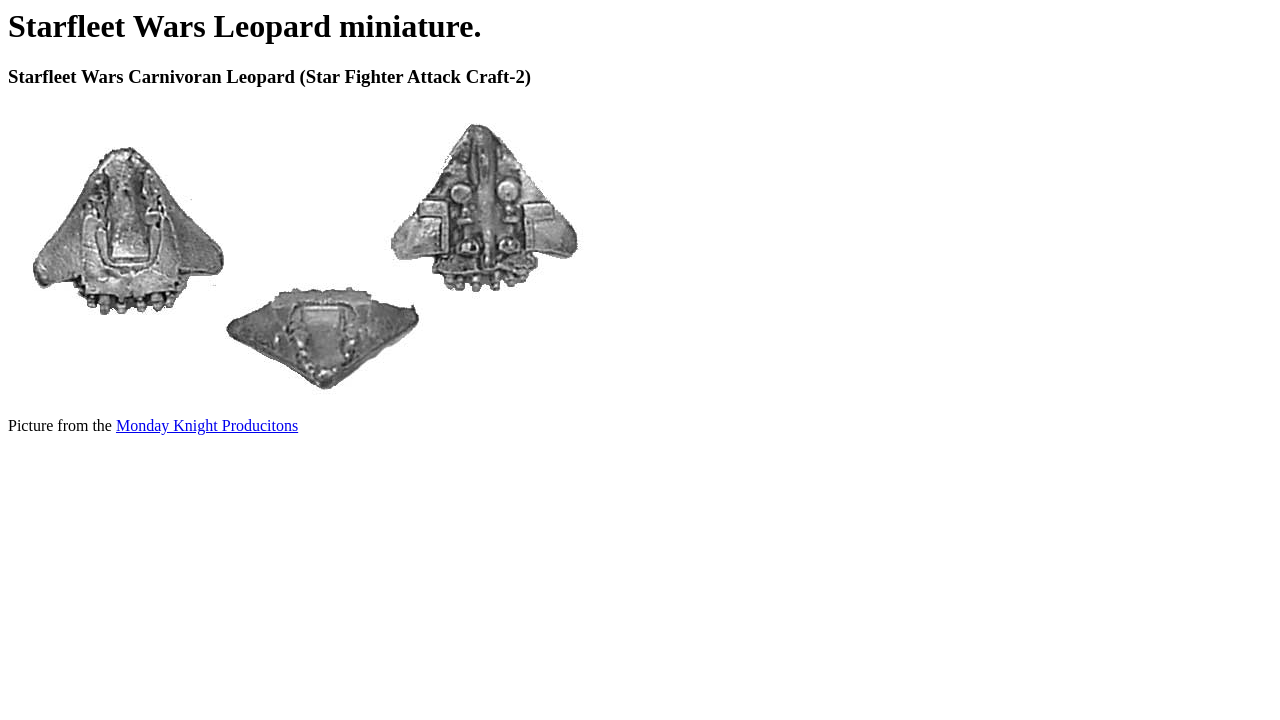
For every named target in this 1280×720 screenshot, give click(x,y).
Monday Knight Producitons (207, 425)
